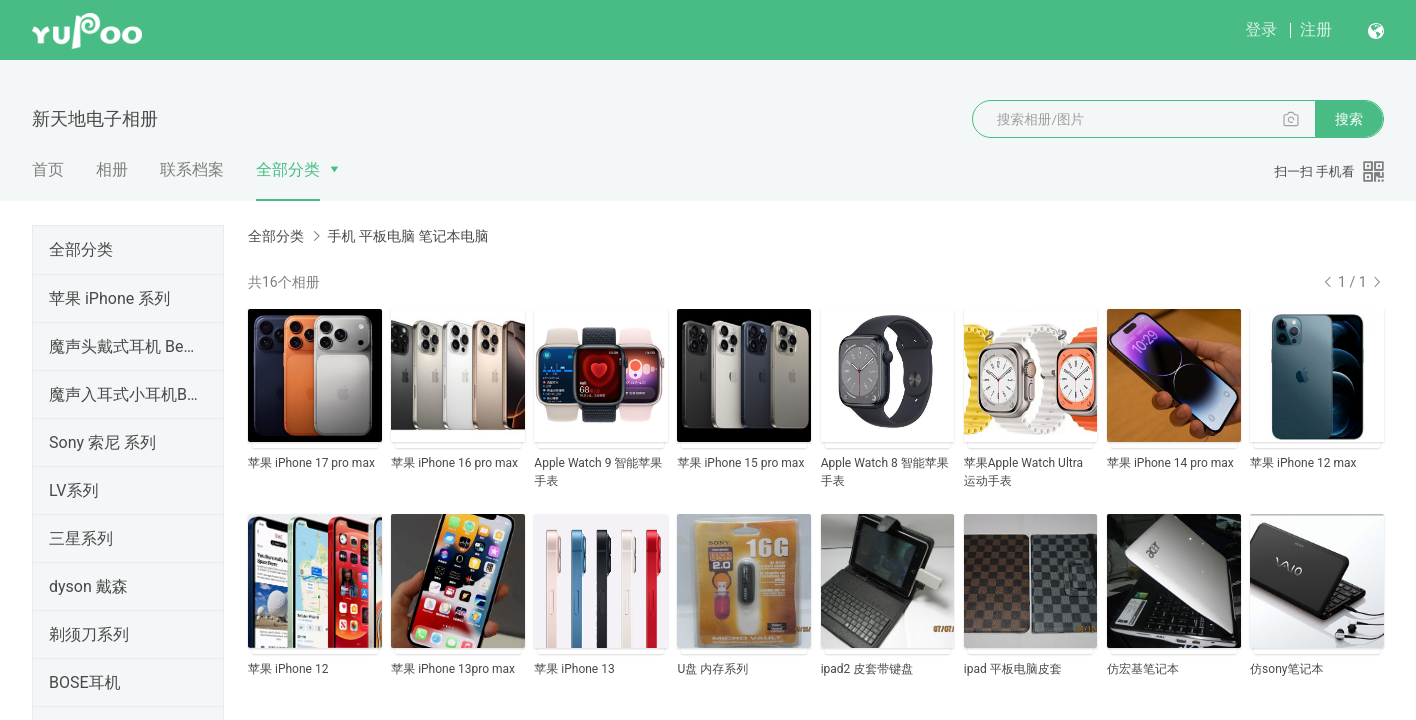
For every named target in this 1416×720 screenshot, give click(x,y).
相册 (112, 169)
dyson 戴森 (88, 586)
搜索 (1349, 119)
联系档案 (192, 169)
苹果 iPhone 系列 (109, 298)
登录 (1261, 29)
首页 (48, 169)
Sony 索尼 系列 (102, 442)
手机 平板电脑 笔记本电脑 (407, 236)
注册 (1316, 29)
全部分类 (288, 169)
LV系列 (73, 490)
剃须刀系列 (89, 634)
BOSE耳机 (85, 682)
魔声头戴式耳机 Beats (124, 346)
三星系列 (81, 538)
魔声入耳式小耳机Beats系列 (124, 394)
